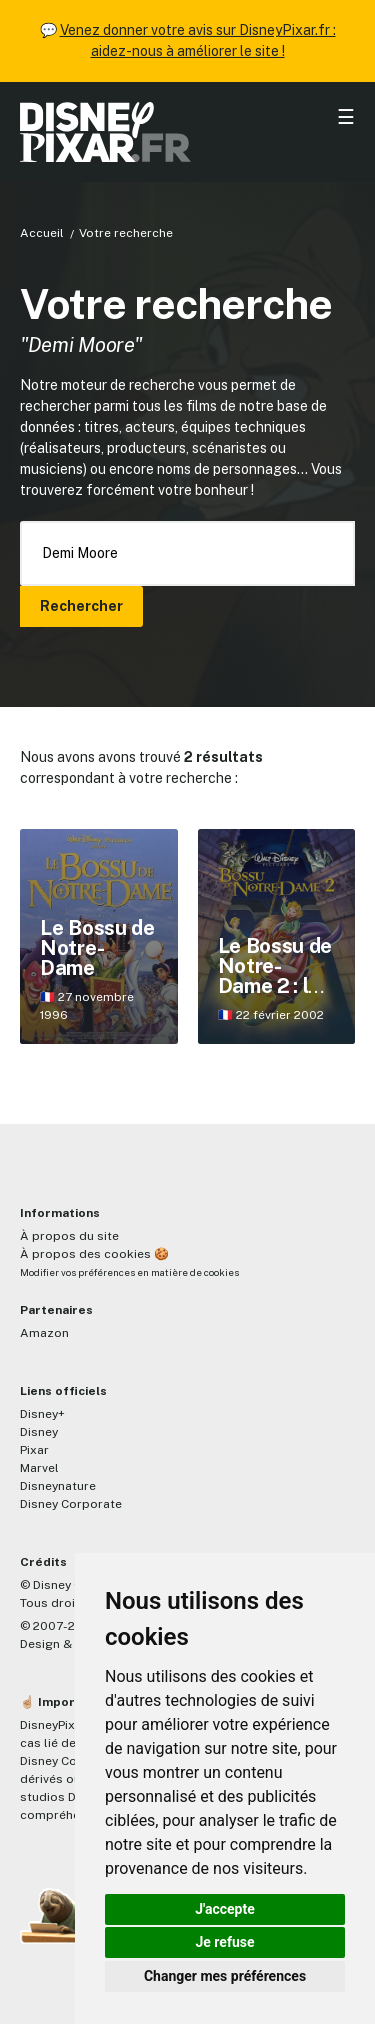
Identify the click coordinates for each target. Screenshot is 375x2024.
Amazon (44, 1333)
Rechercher (81, 606)
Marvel (39, 1468)
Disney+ (42, 1414)
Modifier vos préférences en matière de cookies (129, 1272)
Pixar (34, 1450)
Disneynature (58, 1486)
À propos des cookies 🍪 (94, 1254)
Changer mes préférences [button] (225, 1976)
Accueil (42, 233)
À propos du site (69, 1236)
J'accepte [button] (225, 1909)
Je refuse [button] (224, 1942)
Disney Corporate (71, 1504)
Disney (39, 1432)
